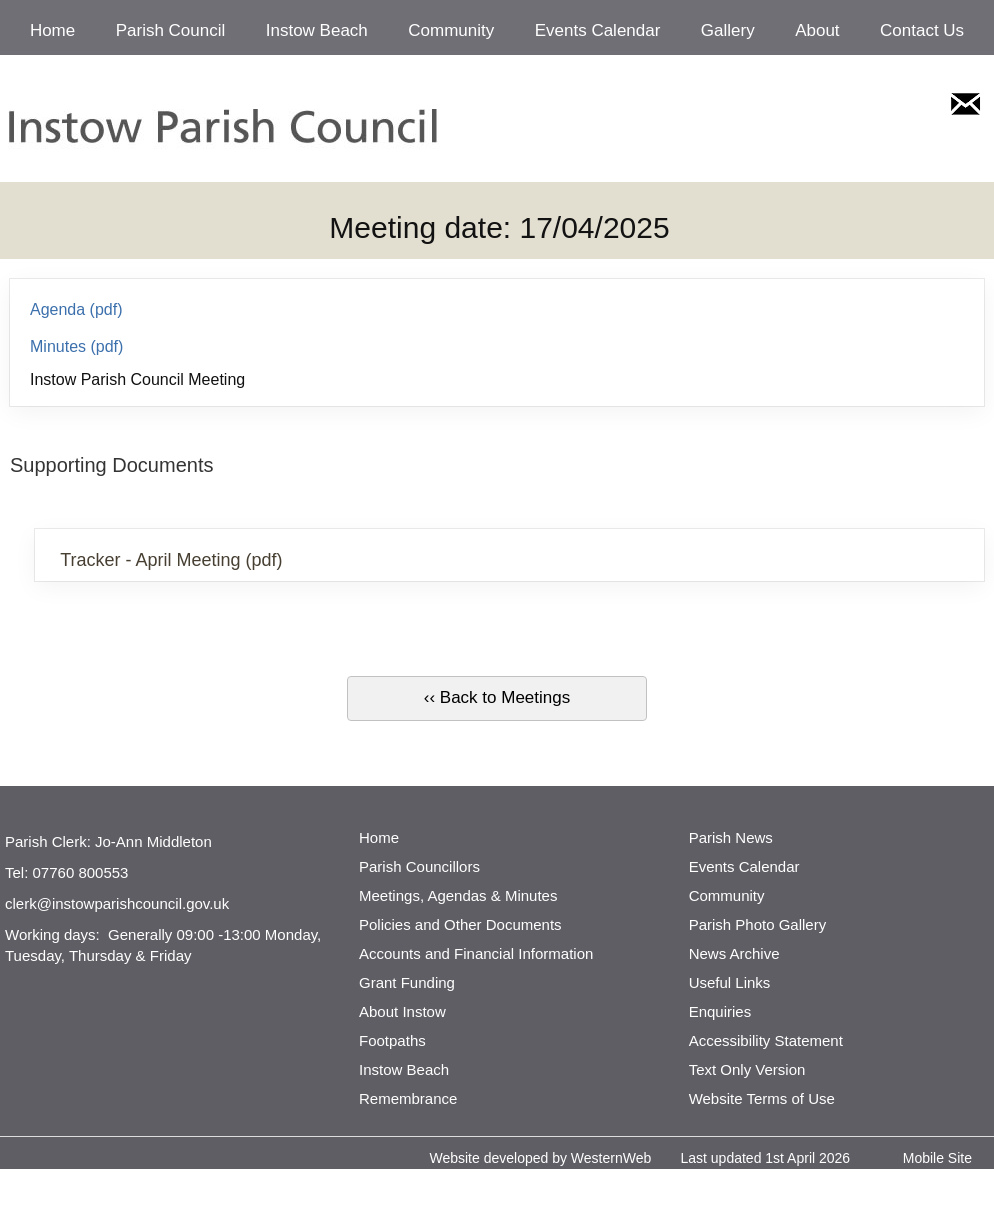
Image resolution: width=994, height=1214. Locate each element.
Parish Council (171, 30)
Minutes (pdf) (76, 346)
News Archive (734, 953)
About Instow (402, 1011)
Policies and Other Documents (460, 924)
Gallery (728, 30)
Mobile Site (937, 1158)
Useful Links (730, 982)
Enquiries (720, 1011)
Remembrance (408, 1098)
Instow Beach (317, 30)
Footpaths (392, 1040)
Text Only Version (747, 1069)
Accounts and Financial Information (476, 953)
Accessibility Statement (766, 1040)
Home (52, 30)
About (817, 30)
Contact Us (922, 30)
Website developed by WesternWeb (540, 1158)
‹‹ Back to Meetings (497, 697)
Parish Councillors (419, 866)
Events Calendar (598, 30)
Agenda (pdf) (76, 309)
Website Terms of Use (762, 1098)
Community (451, 30)
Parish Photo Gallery (758, 924)
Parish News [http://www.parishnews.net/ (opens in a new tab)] (731, 837)
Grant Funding (407, 982)
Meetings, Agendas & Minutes (458, 895)
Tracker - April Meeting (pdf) (171, 560)
